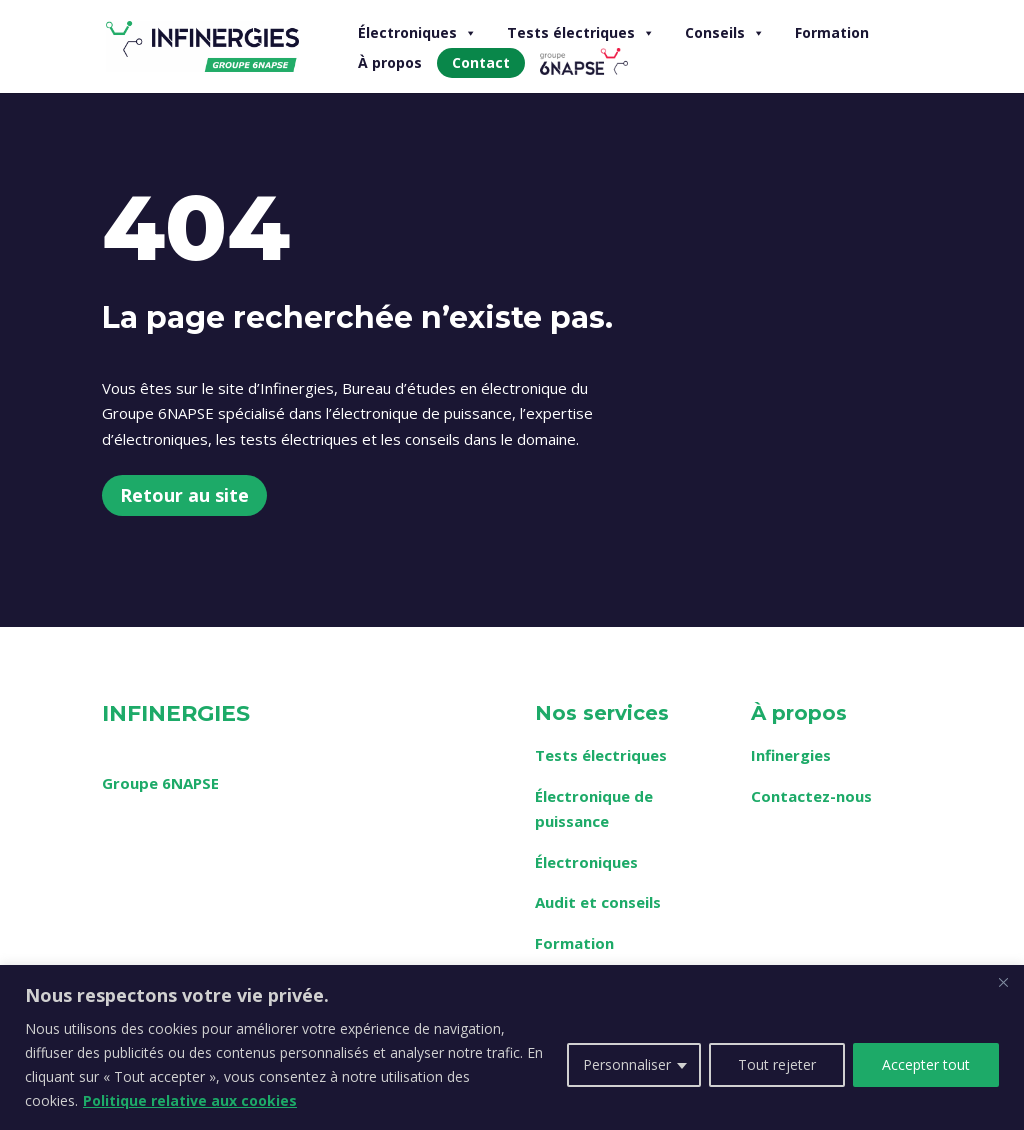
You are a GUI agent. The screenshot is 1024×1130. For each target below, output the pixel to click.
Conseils (725, 33)
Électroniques (417, 33)
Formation (832, 32)
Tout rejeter (777, 1064)
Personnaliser (627, 1064)
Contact (481, 62)
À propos (390, 62)
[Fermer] (1003, 982)
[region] (512, 1047)
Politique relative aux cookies (190, 1100)
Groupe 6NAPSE (160, 783)
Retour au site (184, 495)
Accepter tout (926, 1064)
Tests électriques (581, 33)
